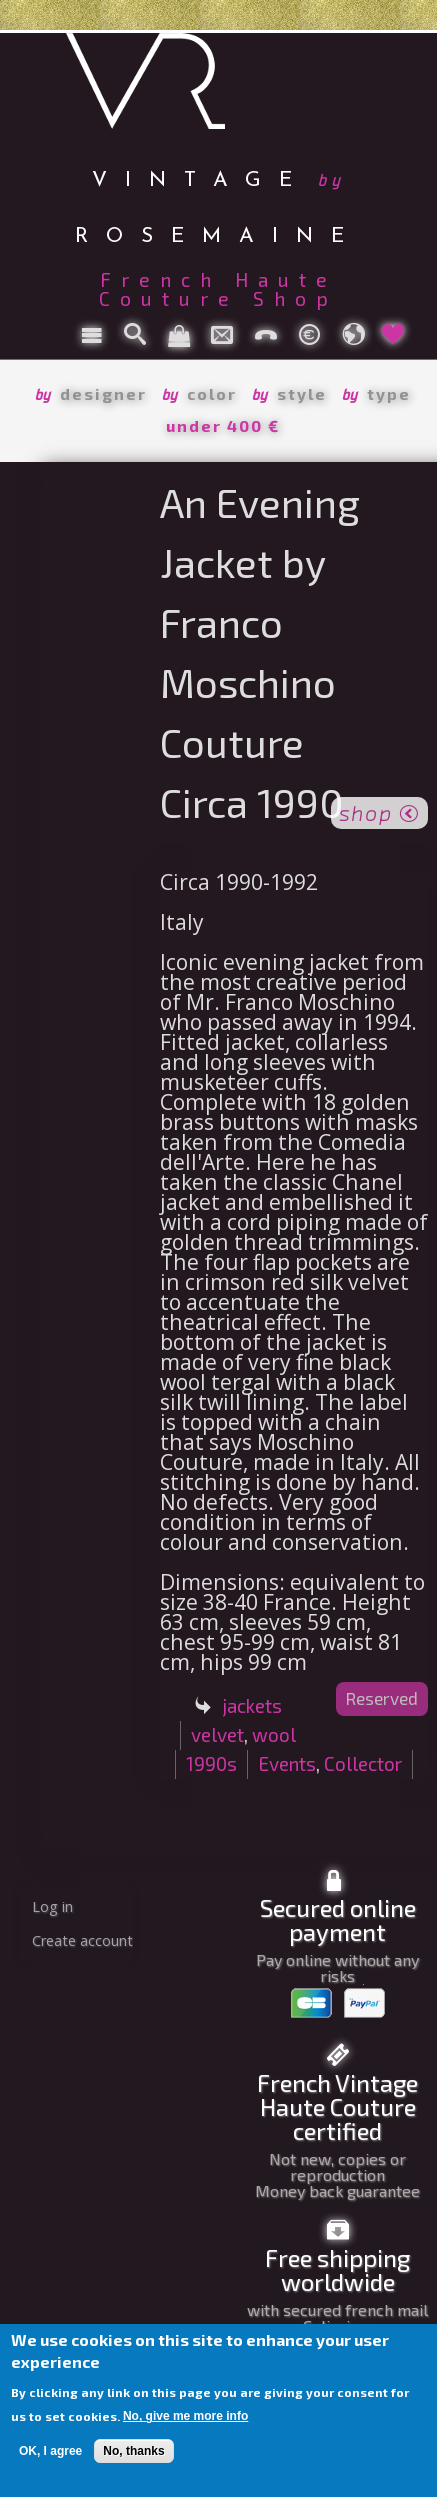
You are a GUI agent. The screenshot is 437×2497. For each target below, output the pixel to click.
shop (379, 811)
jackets (252, 1705)
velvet (217, 1734)
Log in (52, 1906)
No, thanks (133, 2451)
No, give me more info (185, 2416)
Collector (363, 1763)
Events (287, 1763)
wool (274, 1734)
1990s (211, 1763)
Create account (82, 1940)
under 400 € (223, 425)
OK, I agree (50, 2451)
